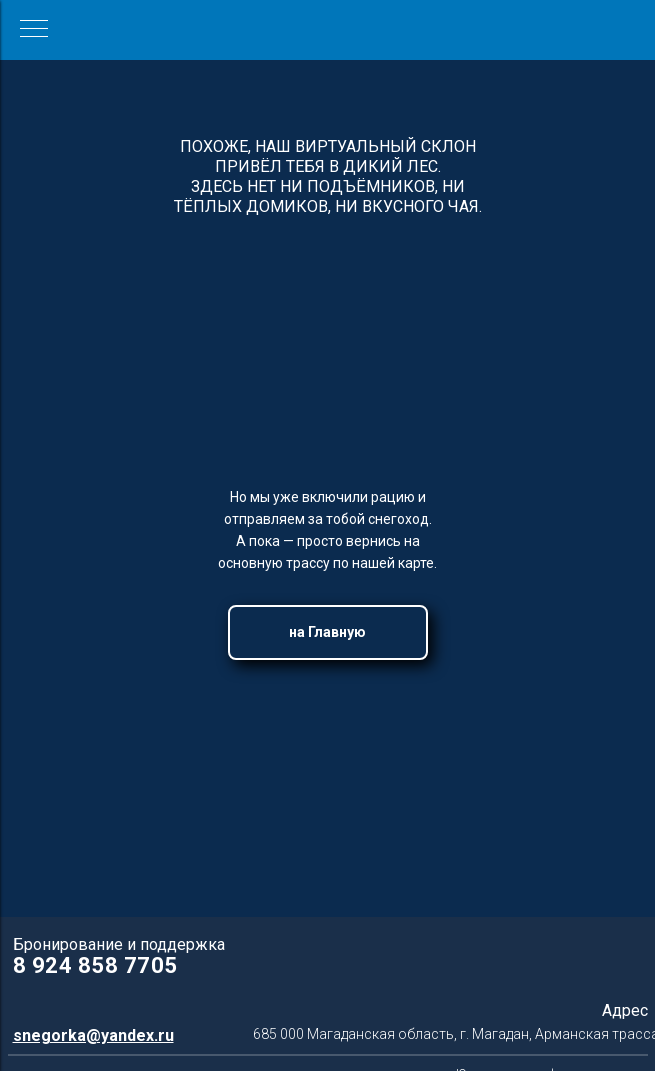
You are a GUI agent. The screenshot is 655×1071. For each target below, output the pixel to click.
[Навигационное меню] (34, 30)
